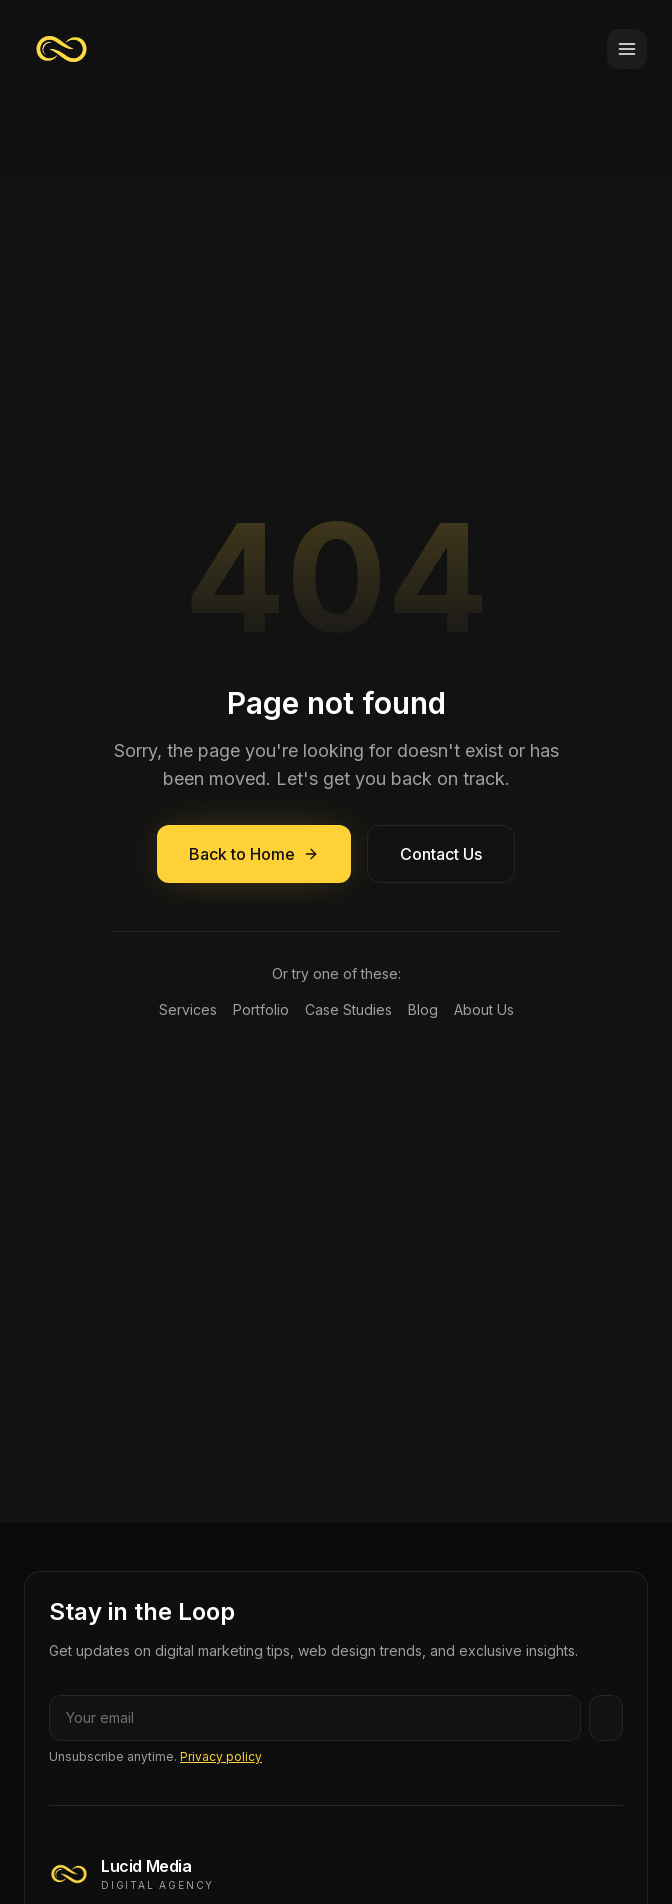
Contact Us (441, 854)
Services (188, 1009)
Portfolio (261, 1009)
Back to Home (254, 854)
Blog (423, 1009)
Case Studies (348, 1009)
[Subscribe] (606, 1718)
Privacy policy (221, 1756)
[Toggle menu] (627, 49)
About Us (484, 1009)
